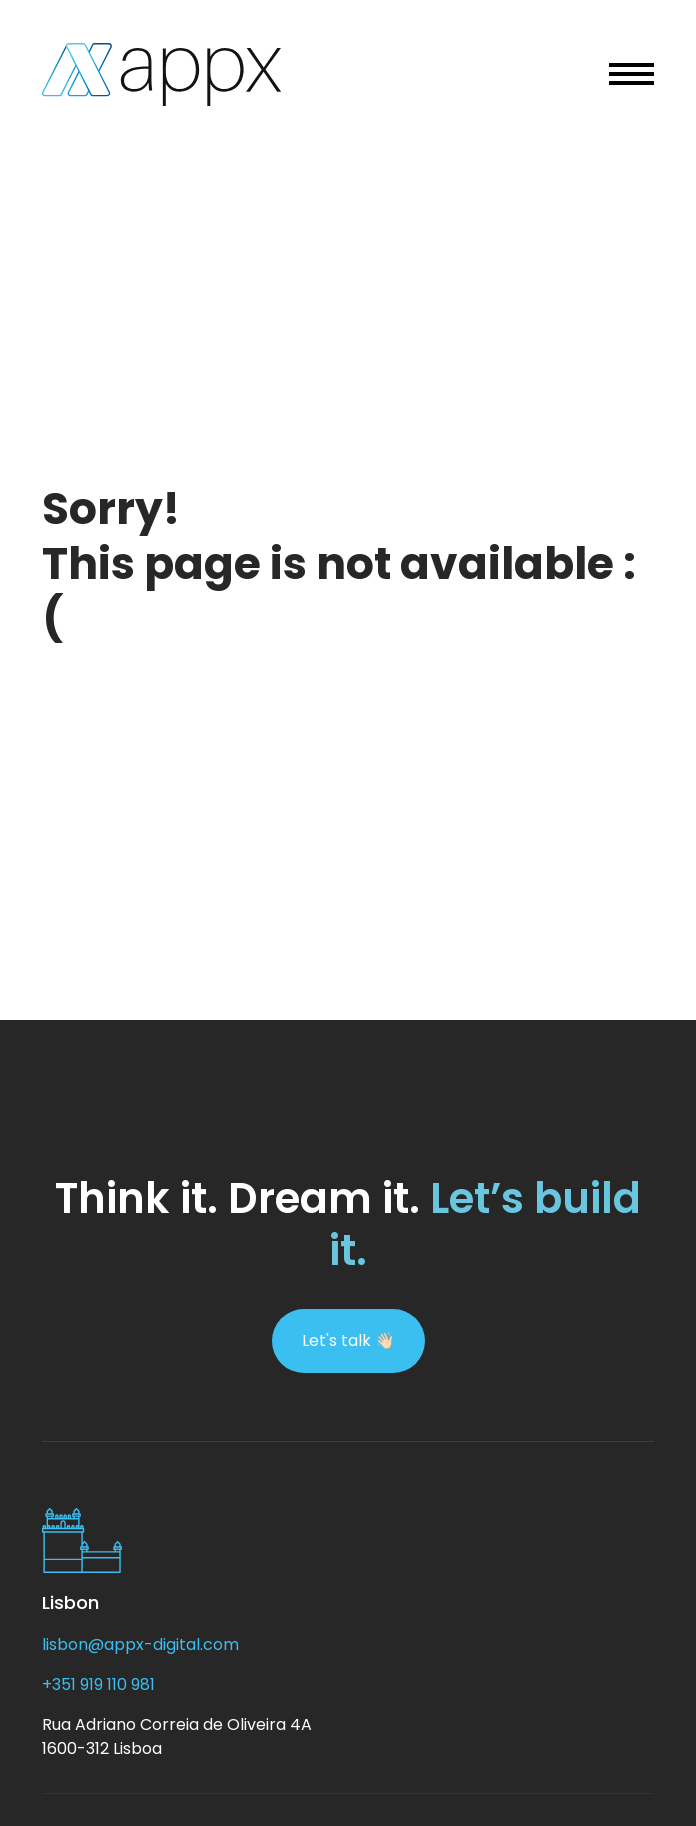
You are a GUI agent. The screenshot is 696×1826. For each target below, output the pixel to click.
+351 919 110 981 (98, 1684)
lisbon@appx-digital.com (140, 1644)
